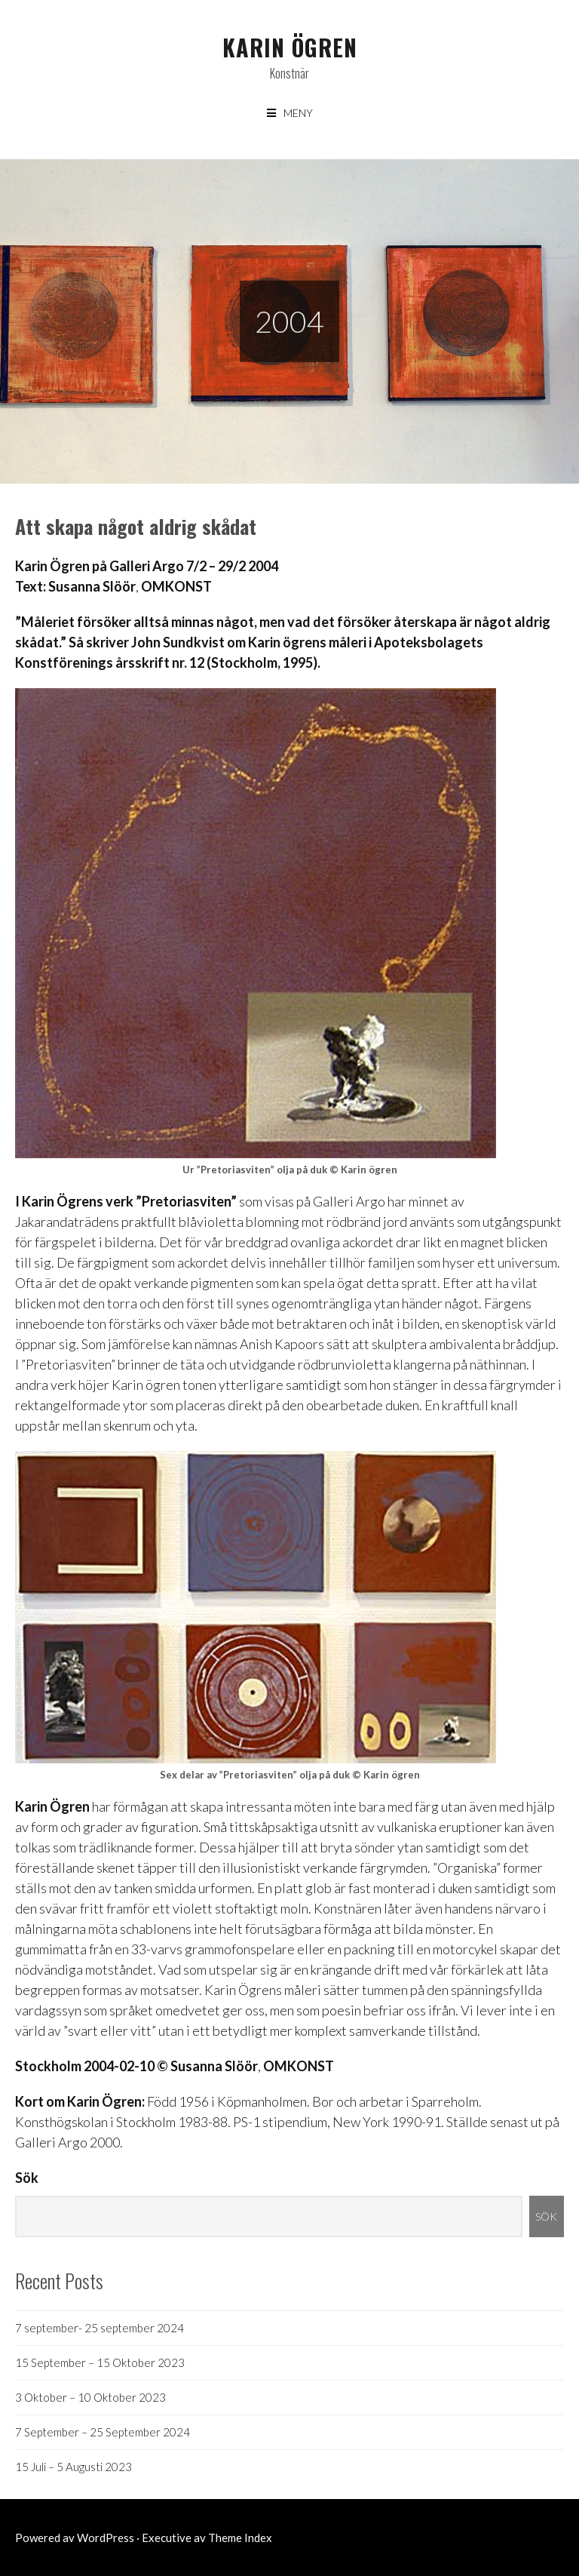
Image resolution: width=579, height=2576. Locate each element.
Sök (26, 2177)
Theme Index (240, 2537)
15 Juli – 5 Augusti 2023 (73, 2466)
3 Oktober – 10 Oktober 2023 (90, 2397)
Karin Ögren (289, 47)
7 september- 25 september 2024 (99, 2328)
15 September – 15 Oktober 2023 (100, 2362)
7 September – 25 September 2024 (102, 2432)
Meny (298, 112)
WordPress (105, 2537)
